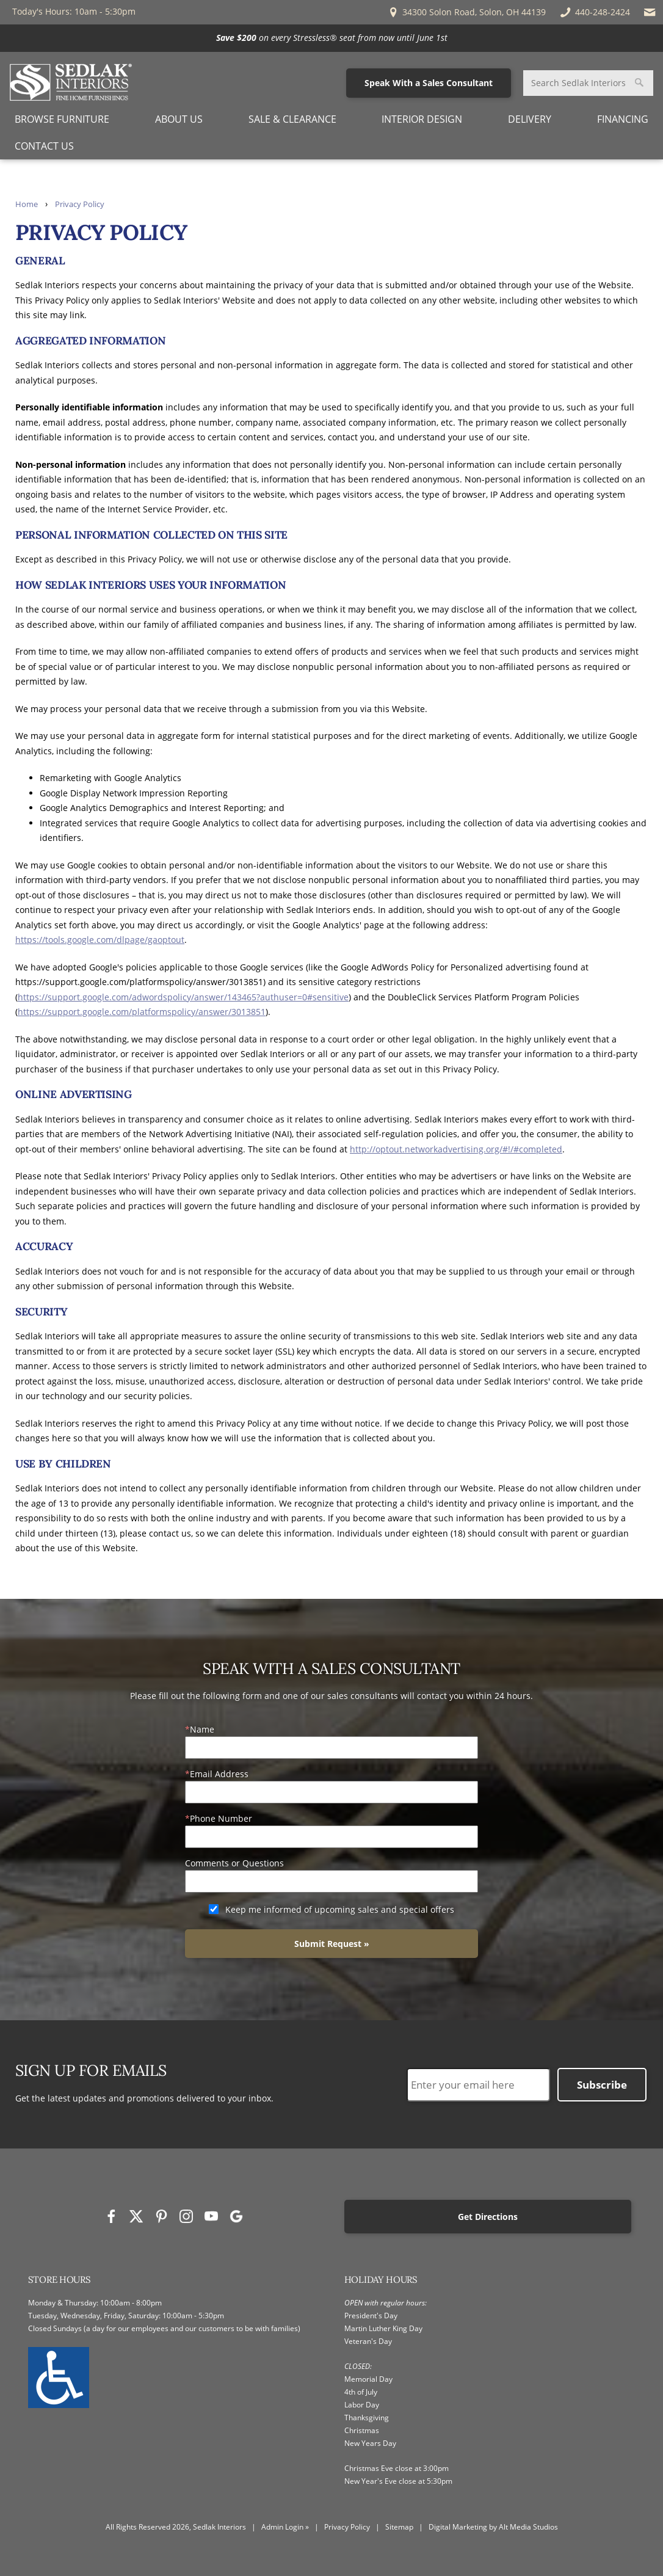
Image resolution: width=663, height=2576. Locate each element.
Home (26, 204)
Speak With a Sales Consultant (428, 83)
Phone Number (221, 1818)
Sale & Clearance (292, 119)
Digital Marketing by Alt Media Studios (493, 2527)
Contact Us (44, 146)
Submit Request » (331, 1943)
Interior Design (422, 119)
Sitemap (399, 2527)
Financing (622, 119)
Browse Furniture (62, 119)
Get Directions (493, 2216)
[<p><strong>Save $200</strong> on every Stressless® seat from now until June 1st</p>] (331, 38)
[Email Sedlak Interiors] (649, 12)
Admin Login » (285, 2527)
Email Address (219, 1774)
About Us (179, 119)
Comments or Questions (234, 1863)
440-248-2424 (594, 12)
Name (202, 1729)
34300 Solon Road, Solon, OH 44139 (466, 12)
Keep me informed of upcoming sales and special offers (339, 1909)
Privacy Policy (79, 204)
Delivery (529, 119)
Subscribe (602, 2085)
